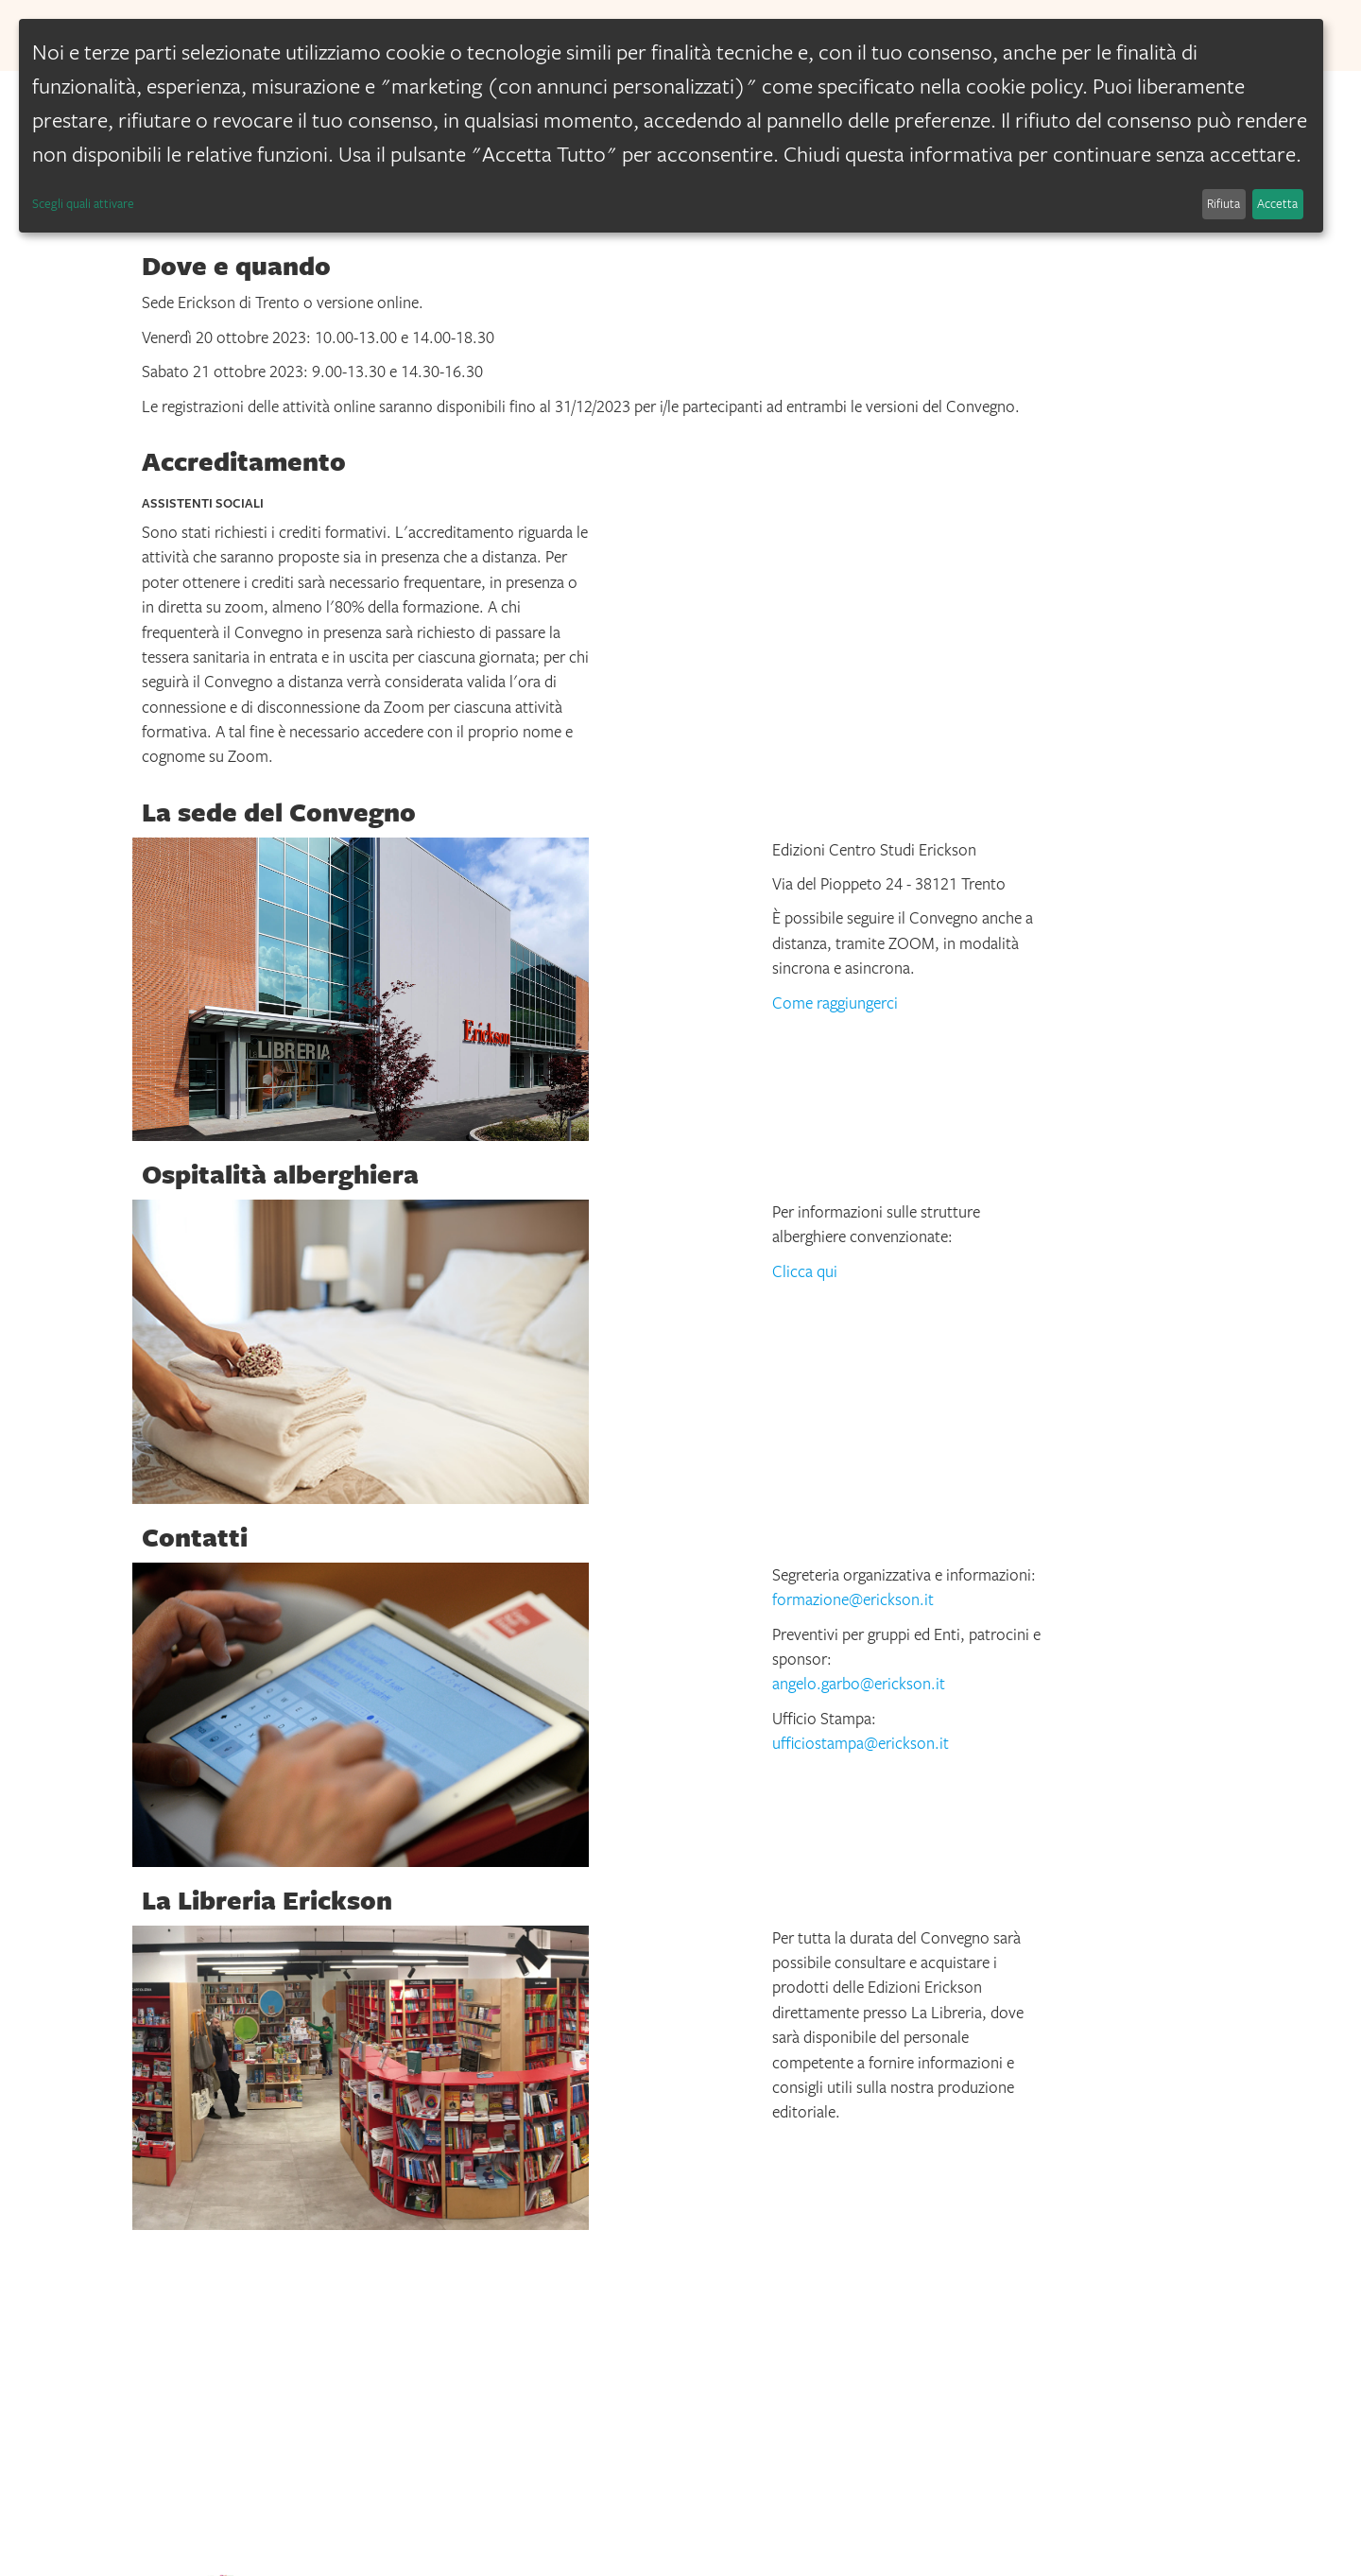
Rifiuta (1223, 203)
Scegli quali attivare (83, 203)
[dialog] (671, 126)
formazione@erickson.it (853, 1599)
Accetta (1277, 203)
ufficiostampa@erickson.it (860, 1743)
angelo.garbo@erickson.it (858, 1683)
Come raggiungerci (835, 1003)
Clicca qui (804, 1271)
